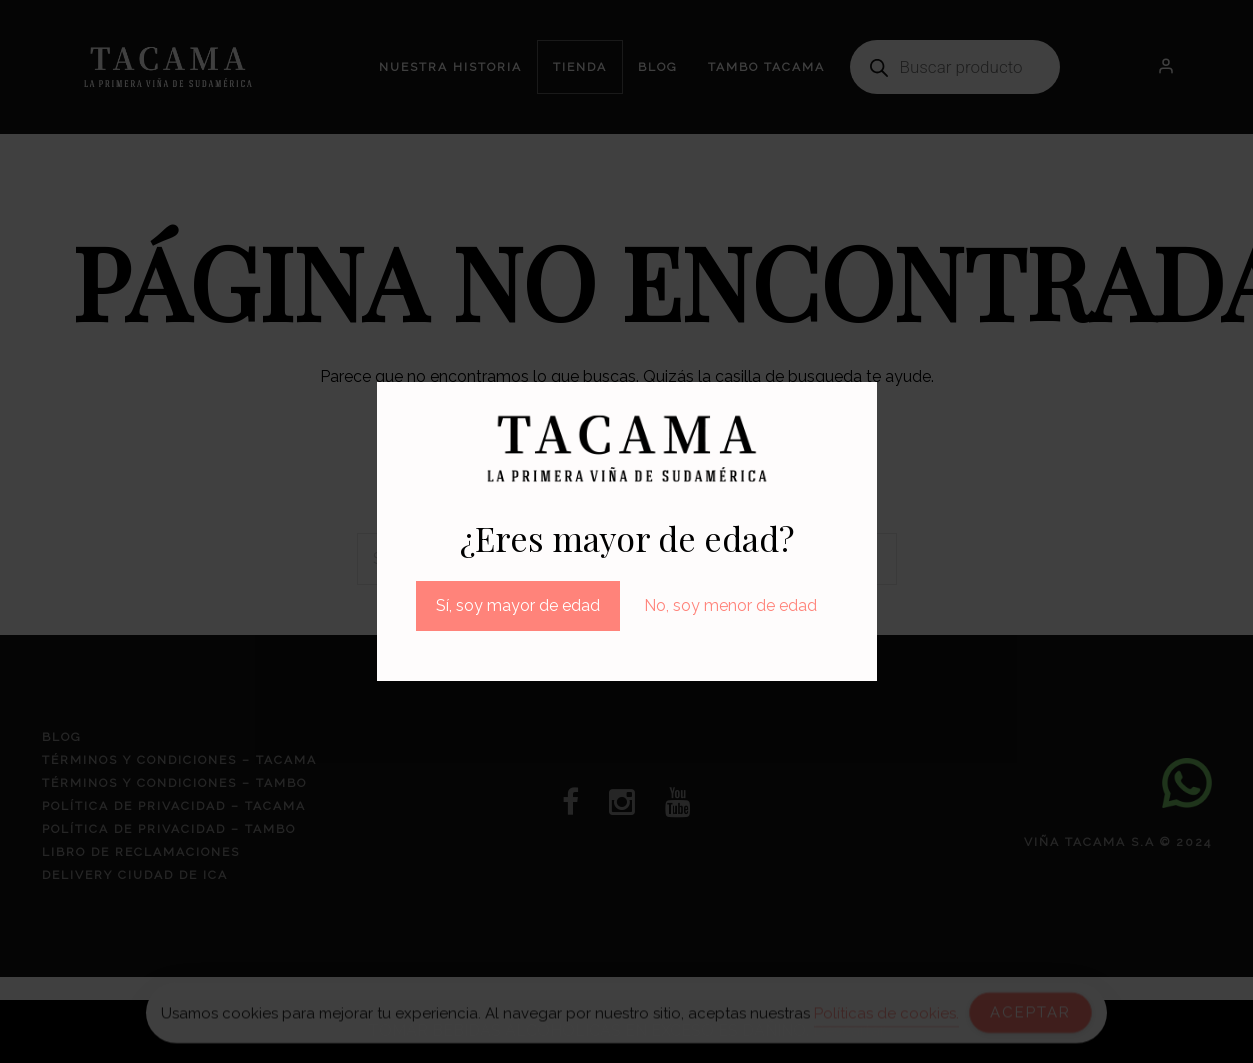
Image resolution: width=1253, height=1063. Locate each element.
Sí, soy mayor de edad (518, 605)
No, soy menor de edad (730, 605)
